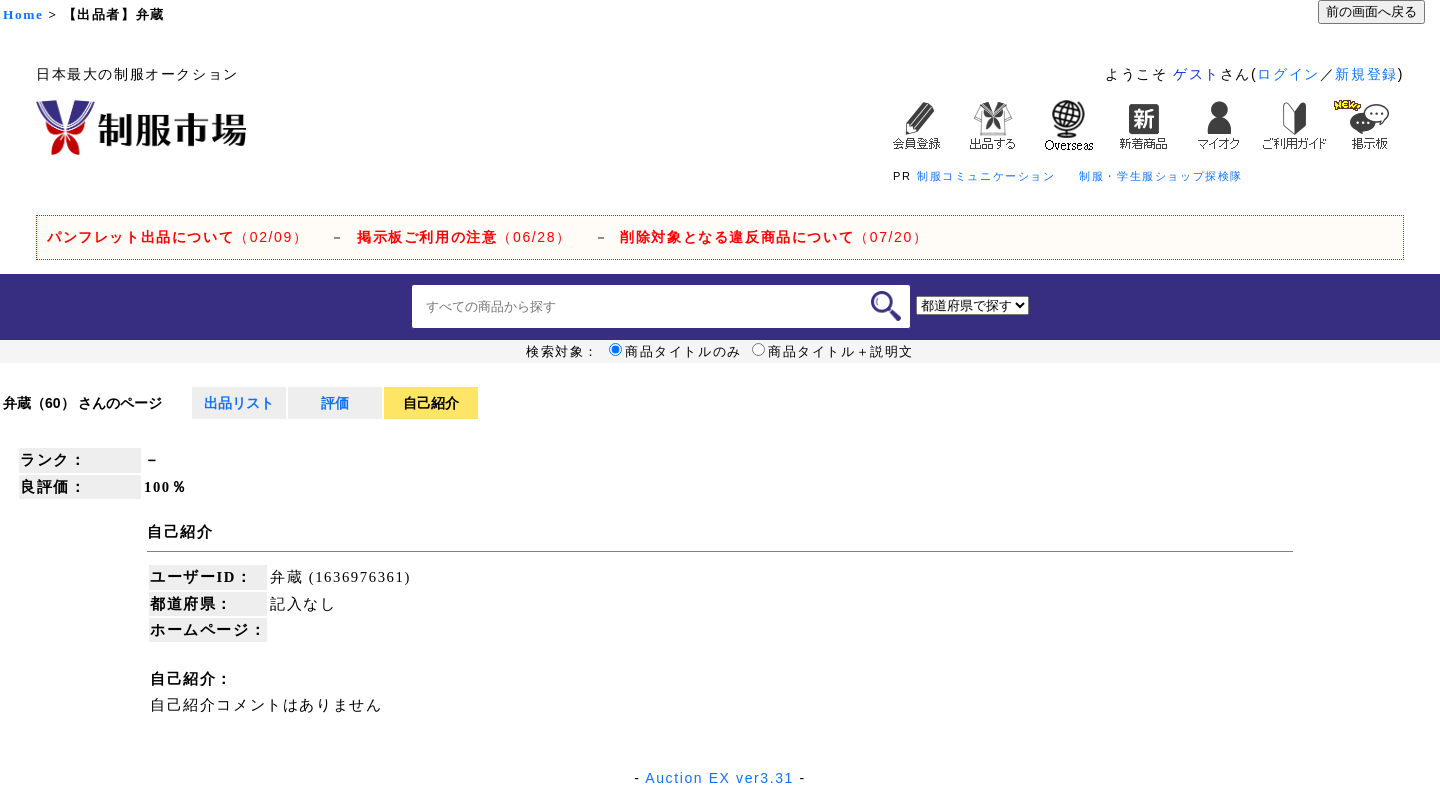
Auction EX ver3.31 (719, 778)
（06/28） (464, 237)
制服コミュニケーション (986, 176)
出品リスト (239, 403)
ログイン (1288, 74)
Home (23, 14)
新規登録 (1366, 74)
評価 (335, 403)
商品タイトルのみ (675, 352)
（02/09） (177, 237)
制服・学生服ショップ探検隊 (1161, 176)
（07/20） (774, 237)
